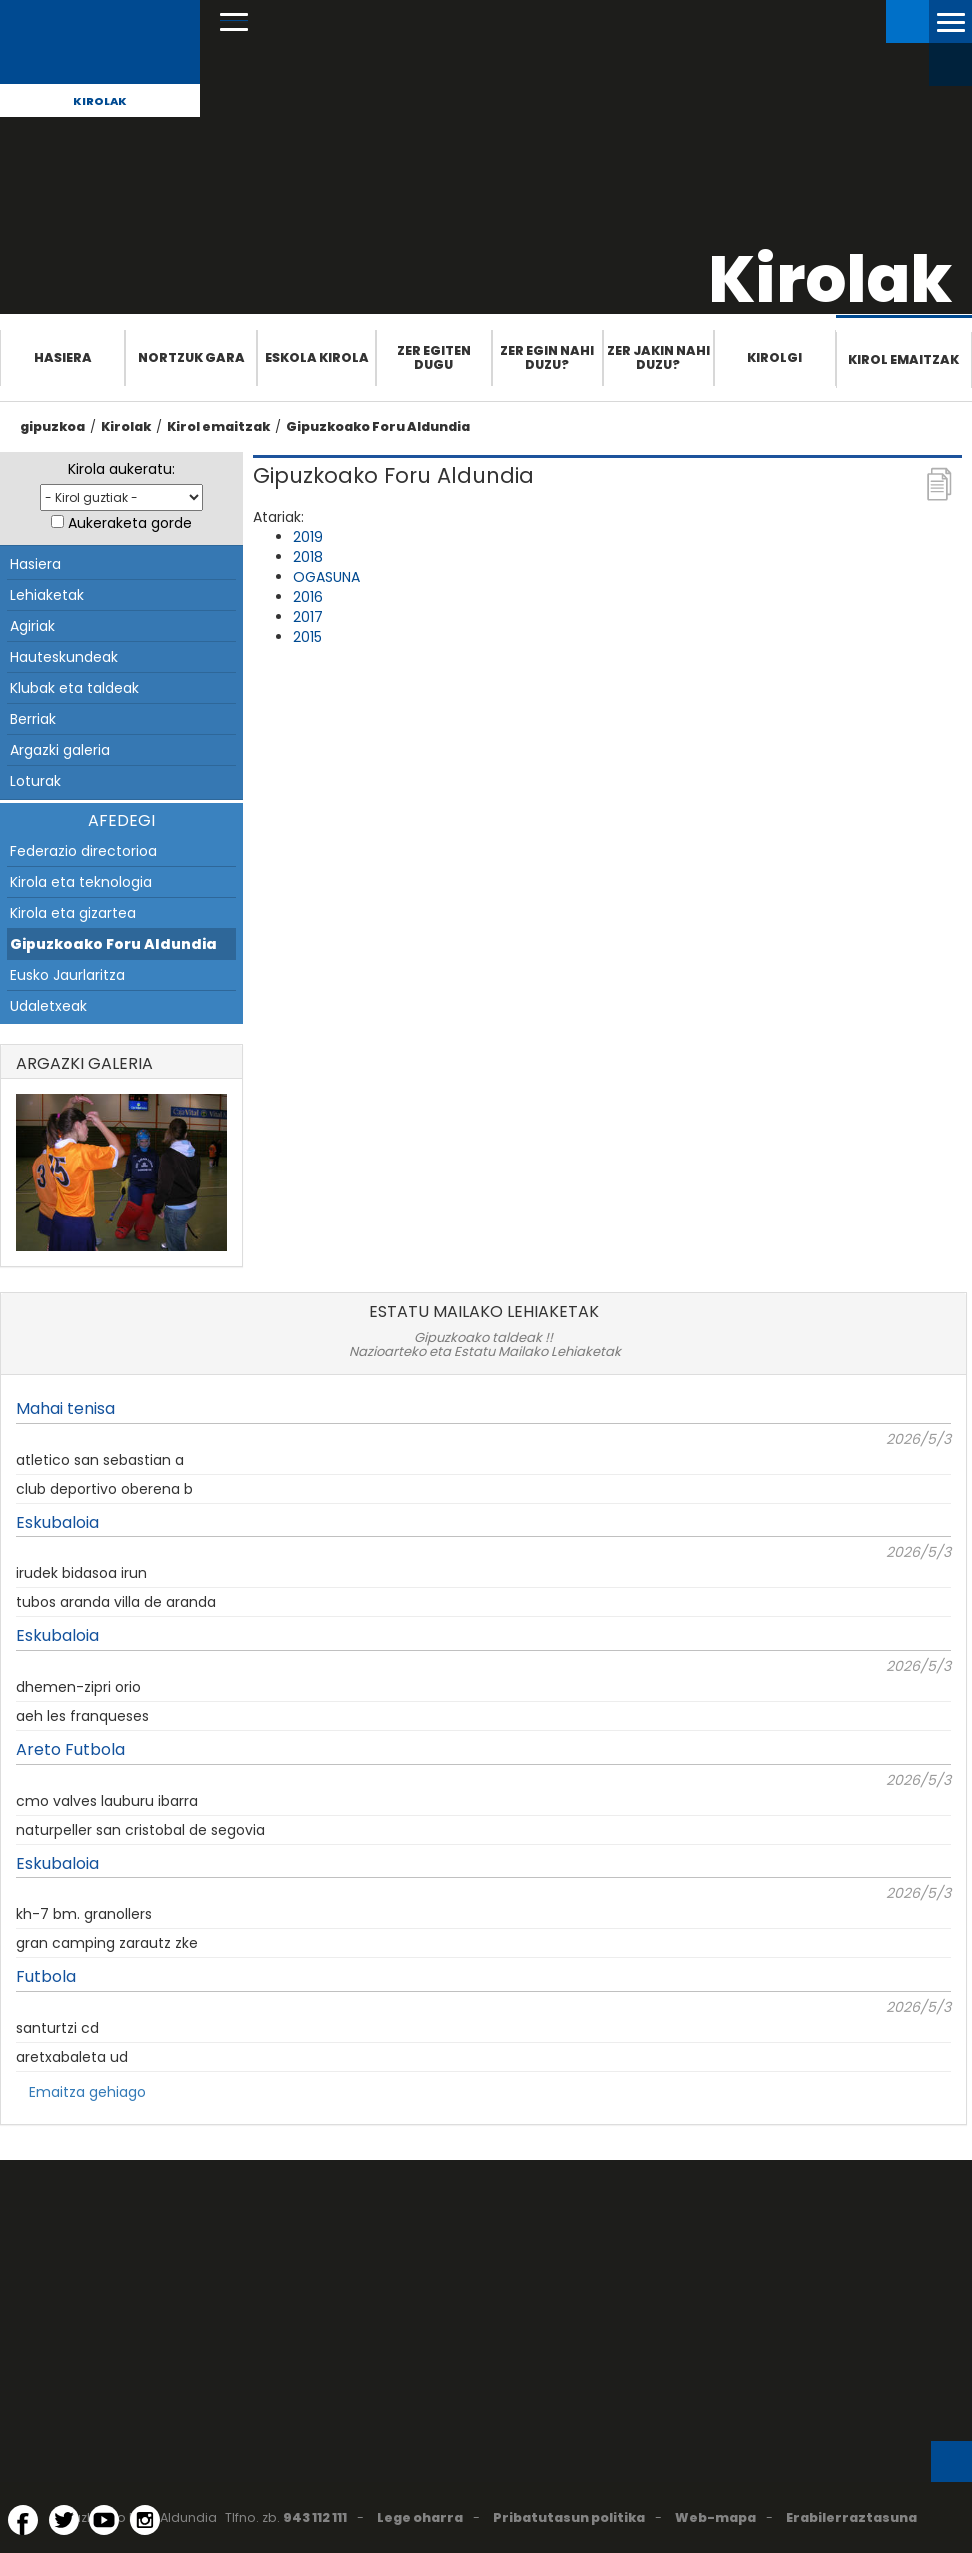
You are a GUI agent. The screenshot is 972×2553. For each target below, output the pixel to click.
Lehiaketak (47, 595)
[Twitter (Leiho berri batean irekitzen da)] (64, 2520)
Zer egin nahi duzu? (547, 357)
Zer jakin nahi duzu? (658, 357)
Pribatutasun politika (569, 2517)
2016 (308, 597)
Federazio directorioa (83, 851)
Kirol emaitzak (903, 359)
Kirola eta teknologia (81, 882)
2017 (308, 617)
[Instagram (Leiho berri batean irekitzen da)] (145, 2520)
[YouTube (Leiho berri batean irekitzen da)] (104, 2520)
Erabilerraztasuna (851, 2517)
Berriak (33, 719)
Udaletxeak (48, 1006)
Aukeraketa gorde (130, 523)
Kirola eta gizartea (73, 913)
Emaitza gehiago (87, 2092)
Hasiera (63, 357)
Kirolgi (774, 357)
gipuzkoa (52, 426)
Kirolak (100, 101)
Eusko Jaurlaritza (67, 975)
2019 (308, 537)
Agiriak (32, 626)
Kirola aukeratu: (121, 469)
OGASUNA (326, 577)
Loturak (35, 781)
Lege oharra (420, 2517)
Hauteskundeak (64, 657)
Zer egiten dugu (434, 357)
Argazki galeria (60, 750)
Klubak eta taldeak (74, 688)
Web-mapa (715, 2517)
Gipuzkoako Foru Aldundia (378, 426)
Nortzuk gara (191, 357)
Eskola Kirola (317, 357)
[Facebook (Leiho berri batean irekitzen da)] (23, 2520)
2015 (307, 637)
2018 (308, 557)
